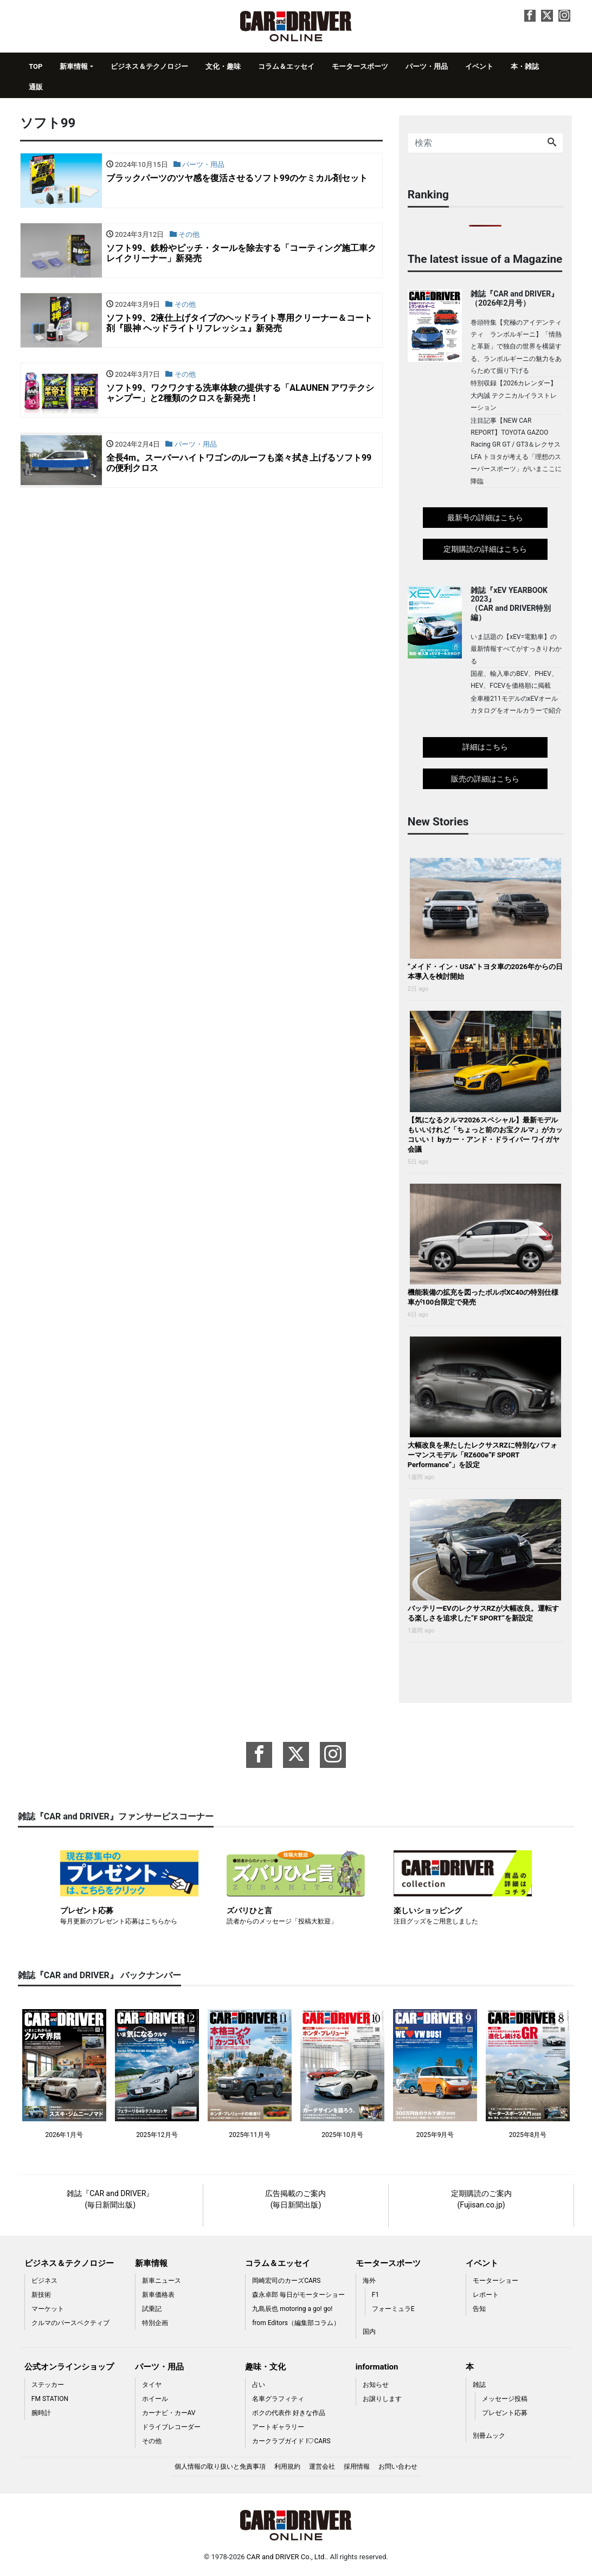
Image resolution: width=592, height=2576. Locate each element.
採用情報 (357, 2466)
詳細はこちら (485, 747)
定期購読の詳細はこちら (485, 549)
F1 (375, 2295)
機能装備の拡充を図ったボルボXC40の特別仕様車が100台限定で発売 (483, 1297)
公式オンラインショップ (69, 2367)
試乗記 (152, 2309)
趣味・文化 (265, 2367)
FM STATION (49, 2399)
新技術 (41, 2295)
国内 (369, 2331)
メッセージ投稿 (504, 2399)
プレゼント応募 (504, 2413)
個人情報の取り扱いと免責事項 (220, 2466)
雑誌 (479, 2384)
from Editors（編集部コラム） (296, 2323)
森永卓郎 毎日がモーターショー (298, 2295)
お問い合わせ (397, 2466)
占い (258, 2384)
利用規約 (287, 2466)
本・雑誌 (525, 66)
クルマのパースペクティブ (70, 2323)
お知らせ (376, 2384)
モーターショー (495, 2280)
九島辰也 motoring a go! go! (292, 2309)
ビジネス (44, 2280)
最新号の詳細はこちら (485, 517)
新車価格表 (158, 2295)
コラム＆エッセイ (286, 66)
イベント (479, 66)
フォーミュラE (393, 2309)
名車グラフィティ (278, 2399)
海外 (369, 2280)
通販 (36, 87)
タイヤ (152, 2384)
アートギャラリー (278, 2427)
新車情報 (74, 66)
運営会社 (322, 2466)
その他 (152, 2441)
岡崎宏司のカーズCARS (286, 2280)
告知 (479, 2309)
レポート (486, 2295)
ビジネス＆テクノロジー (149, 66)
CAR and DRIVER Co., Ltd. (286, 2557)
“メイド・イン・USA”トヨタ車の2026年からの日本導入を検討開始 (485, 971)
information (377, 2367)
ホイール (155, 2399)
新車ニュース (161, 2280)
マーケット (47, 2309)
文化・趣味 (223, 66)
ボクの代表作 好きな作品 (288, 2413)
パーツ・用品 (427, 66)
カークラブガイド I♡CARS (291, 2441)
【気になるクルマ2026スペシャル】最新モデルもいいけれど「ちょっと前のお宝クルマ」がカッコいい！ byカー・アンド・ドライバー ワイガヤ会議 (485, 1134)
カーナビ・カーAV (169, 2413)
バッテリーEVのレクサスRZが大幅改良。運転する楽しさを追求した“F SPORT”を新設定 (483, 1613)
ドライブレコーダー (171, 2427)
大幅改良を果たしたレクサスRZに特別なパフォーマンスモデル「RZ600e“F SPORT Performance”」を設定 (482, 1455)
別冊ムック (489, 2435)
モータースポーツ (360, 66)
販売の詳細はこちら (485, 778)
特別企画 (155, 2323)
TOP (35, 66)
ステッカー (47, 2384)
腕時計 (41, 2413)
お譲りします (382, 2399)
